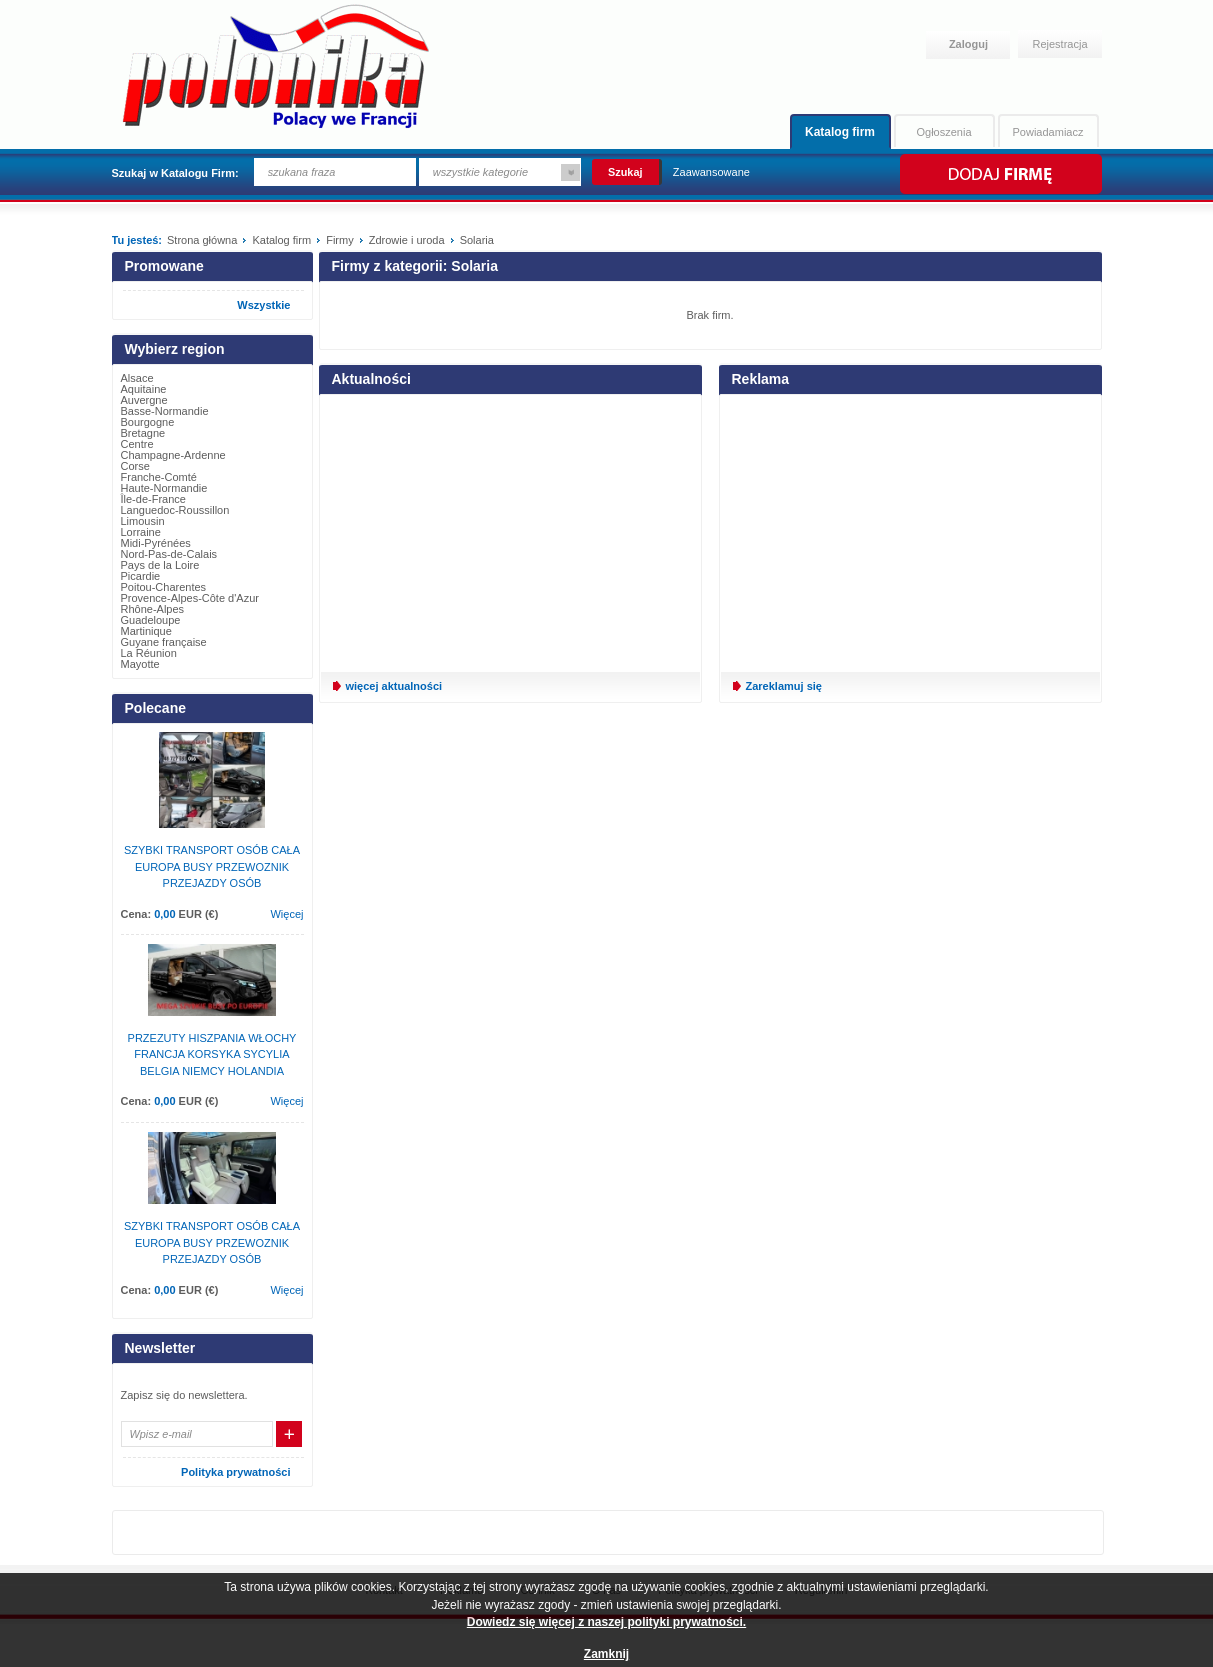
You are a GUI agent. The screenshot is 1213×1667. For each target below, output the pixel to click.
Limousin (143, 521)
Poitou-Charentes (164, 587)
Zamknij (606, 1654)
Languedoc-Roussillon (175, 510)
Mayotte (140, 664)
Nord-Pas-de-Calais (169, 554)
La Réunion (149, 653)
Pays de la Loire (160, 565)
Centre (137, 444)
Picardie (141, 576)
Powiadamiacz (1048, 132)
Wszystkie (263, 305)
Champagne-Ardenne (173, 455)
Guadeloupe (151, 620)
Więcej (286, 914)
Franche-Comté (159, 477)
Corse (135, 466)
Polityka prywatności (235, 1472)
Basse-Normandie (165, 411)
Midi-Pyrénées (156, 543)
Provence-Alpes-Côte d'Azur (190, 598)
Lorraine (141, 532)
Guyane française (164, 642)
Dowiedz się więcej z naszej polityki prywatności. (606, 1622)
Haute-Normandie (164, 488)
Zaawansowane (711, 172)
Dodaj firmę (999, 174)
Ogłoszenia (943, 132)
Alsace (137, 378)
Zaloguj (968, 44)
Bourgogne (148, 422)
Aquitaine (144, 389)
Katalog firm (840, 132)
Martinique (146, 631)
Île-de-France (153, 499)
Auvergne (144, 400)
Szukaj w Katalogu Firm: (175, 173)
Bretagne (143, 433)
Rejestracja (1060, 44)
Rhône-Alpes (153, 609)
